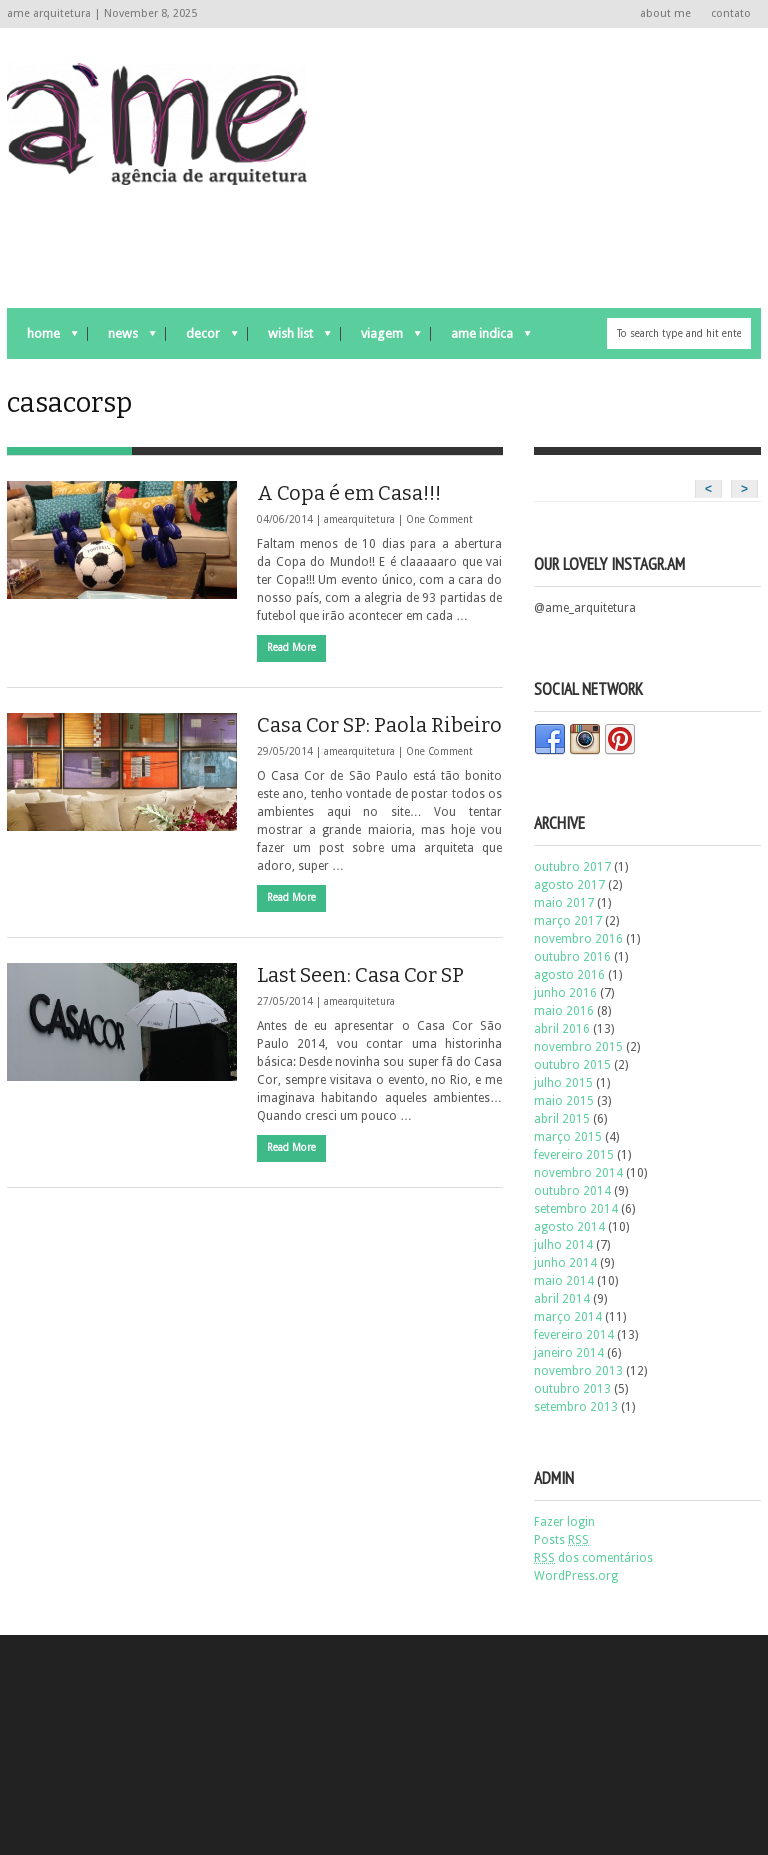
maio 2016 (564, 1011)
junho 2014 (565, 1263)
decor (202, 338)
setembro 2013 (576, 1407)
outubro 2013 (572, 1389)
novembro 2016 (578, 939)
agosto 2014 (569, 1227)
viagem (381, 338)
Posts (561, 1540)
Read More (291, 647)
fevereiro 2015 (574, 1155)
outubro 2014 (572, 1191)
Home (42, 338)
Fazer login (564, 1522)
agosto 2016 (569, 975)
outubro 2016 (572, 957)
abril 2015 (562, 1119)
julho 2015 (563, 1083)
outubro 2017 (572, 867)
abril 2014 (562, 1299)
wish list (289, 338)
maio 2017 (564, 903)
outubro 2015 (572, 1065)
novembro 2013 (578, 1371)
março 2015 (568, 1137)
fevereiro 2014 (574, 1335)
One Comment (439, 519)
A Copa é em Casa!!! (349, 493)
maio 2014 (564, 1281)
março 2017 (568, 921)
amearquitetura (359, 519)
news (122, 338)
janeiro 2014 (569, 1353)
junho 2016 (565, 993)
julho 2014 (563, 1245)
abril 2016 (562, 1029)
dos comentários (593, 1558)
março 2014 (568, 1317)
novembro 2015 (578, 1047)
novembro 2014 (578, 1173)
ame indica (481, 338)
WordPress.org (576, 1576)
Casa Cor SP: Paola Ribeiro (379, 725)
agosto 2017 (569, 885)
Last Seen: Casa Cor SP (360, 975)
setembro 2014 (576, 1209)
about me (665, 13)
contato (731, 13)
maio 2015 (564, 1101)
